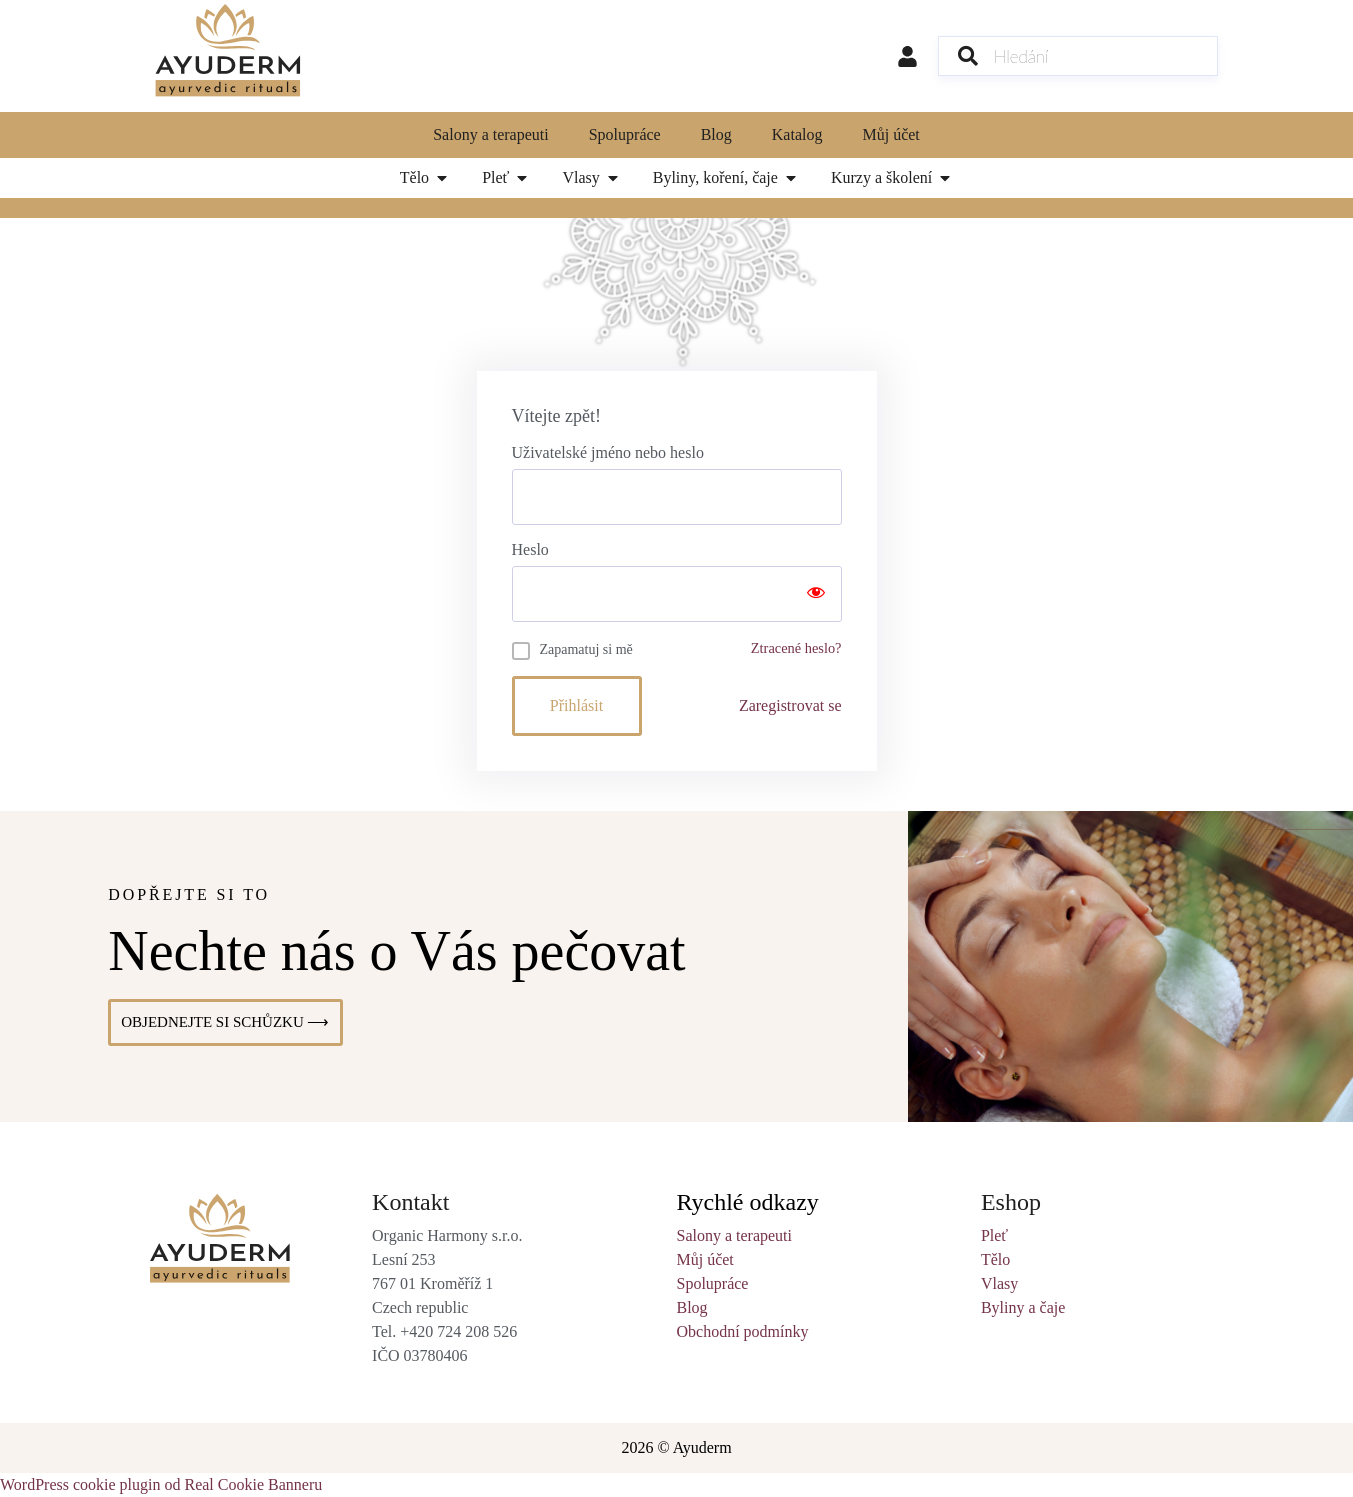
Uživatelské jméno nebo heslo (608, 453)
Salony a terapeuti (491, 134)
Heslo (530, 550)
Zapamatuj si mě (586, 649)
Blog (716, 134)
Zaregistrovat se (790, 705)
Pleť (994, 1235)
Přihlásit (576, 705)
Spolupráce (625, 134)
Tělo (995, 1259)
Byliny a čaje (1023, 1307)
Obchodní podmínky (742, 1331)
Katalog (797, 134)
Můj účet (890, 134)
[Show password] (816, 594)
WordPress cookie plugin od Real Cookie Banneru (161, 1484)
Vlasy (999, 1283)
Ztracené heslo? (796, 648)
